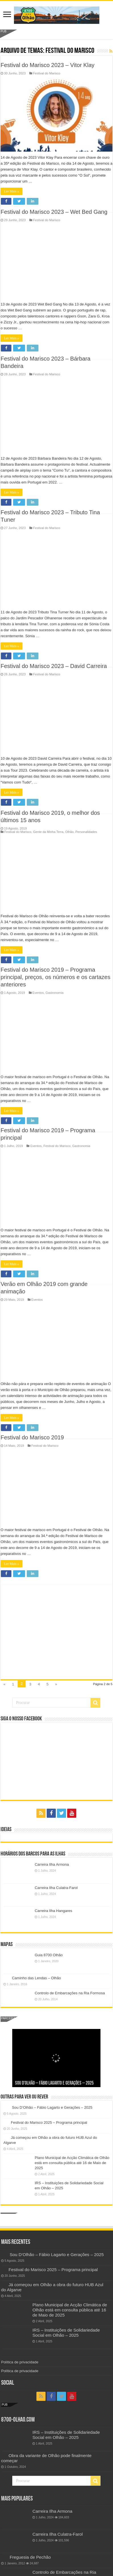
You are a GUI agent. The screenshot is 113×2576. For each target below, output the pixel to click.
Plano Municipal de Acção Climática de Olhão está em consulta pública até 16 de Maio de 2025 (72, 2163)
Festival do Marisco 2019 (32, 80)
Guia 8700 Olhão (49, 1955)
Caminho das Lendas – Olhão (36, 1978)
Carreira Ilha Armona (52, 1864)
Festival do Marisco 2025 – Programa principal (49, 2122)
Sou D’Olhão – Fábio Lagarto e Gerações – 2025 (54, 2083)
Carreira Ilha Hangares (53, 1911)
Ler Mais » (11, 207)
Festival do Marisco (44, 88)
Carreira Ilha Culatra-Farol (56, 1888)
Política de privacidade (19, 2362)
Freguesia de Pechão (30, 2557)
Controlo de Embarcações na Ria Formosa (70, 1993)
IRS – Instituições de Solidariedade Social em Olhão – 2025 (66, 2333)
